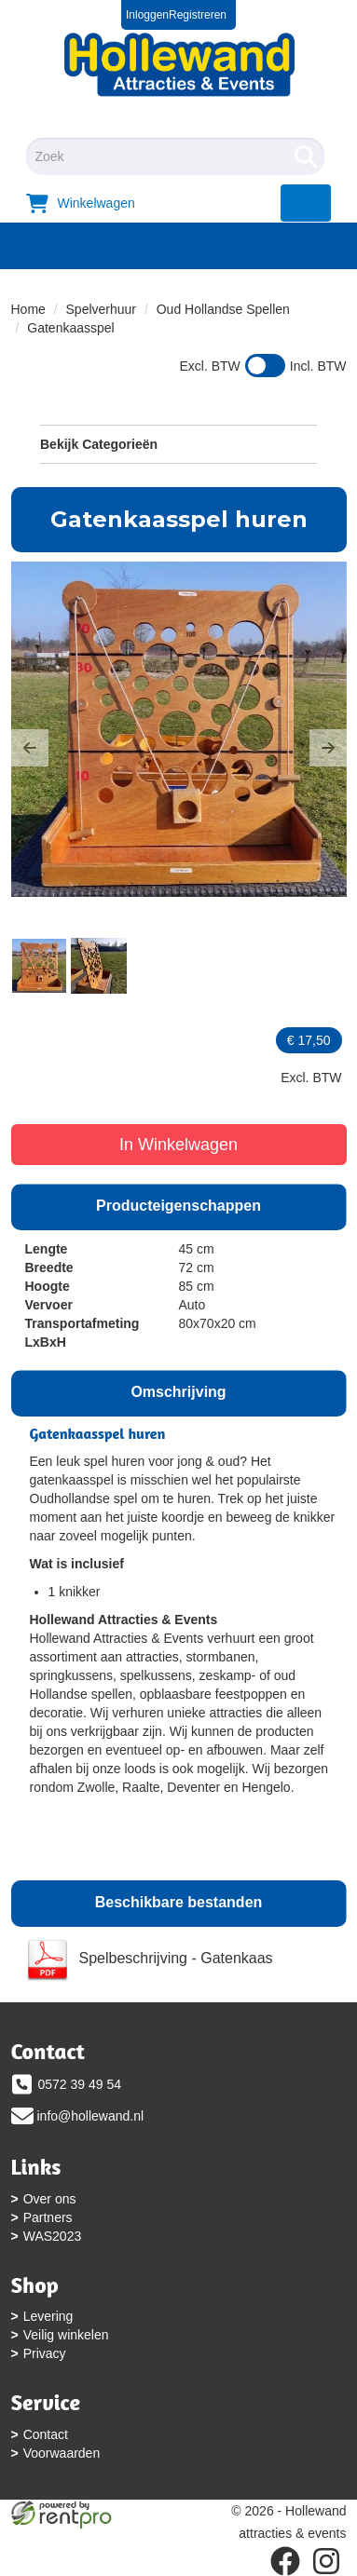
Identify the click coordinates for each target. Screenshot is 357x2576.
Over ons (49, 2198)
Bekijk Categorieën (178, 443)
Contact (45, 2434)
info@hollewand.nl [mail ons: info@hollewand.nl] (90, 2115)
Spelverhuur (101, 309)
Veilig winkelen (66, 2334)
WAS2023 (52, 2236)
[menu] (306, 203)
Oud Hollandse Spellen (223, 309)
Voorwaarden (62, 2453)
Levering (48, 2316)
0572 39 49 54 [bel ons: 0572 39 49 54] (80, 2084)
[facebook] (285, 2561)
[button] (29, 747)
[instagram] (326, 2561)
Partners (48, 2217)
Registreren (198, 14)
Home (28, 309)
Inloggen (147, 14)
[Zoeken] (306, 156)
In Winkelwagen (178, 1144)
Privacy (44, 2353)
